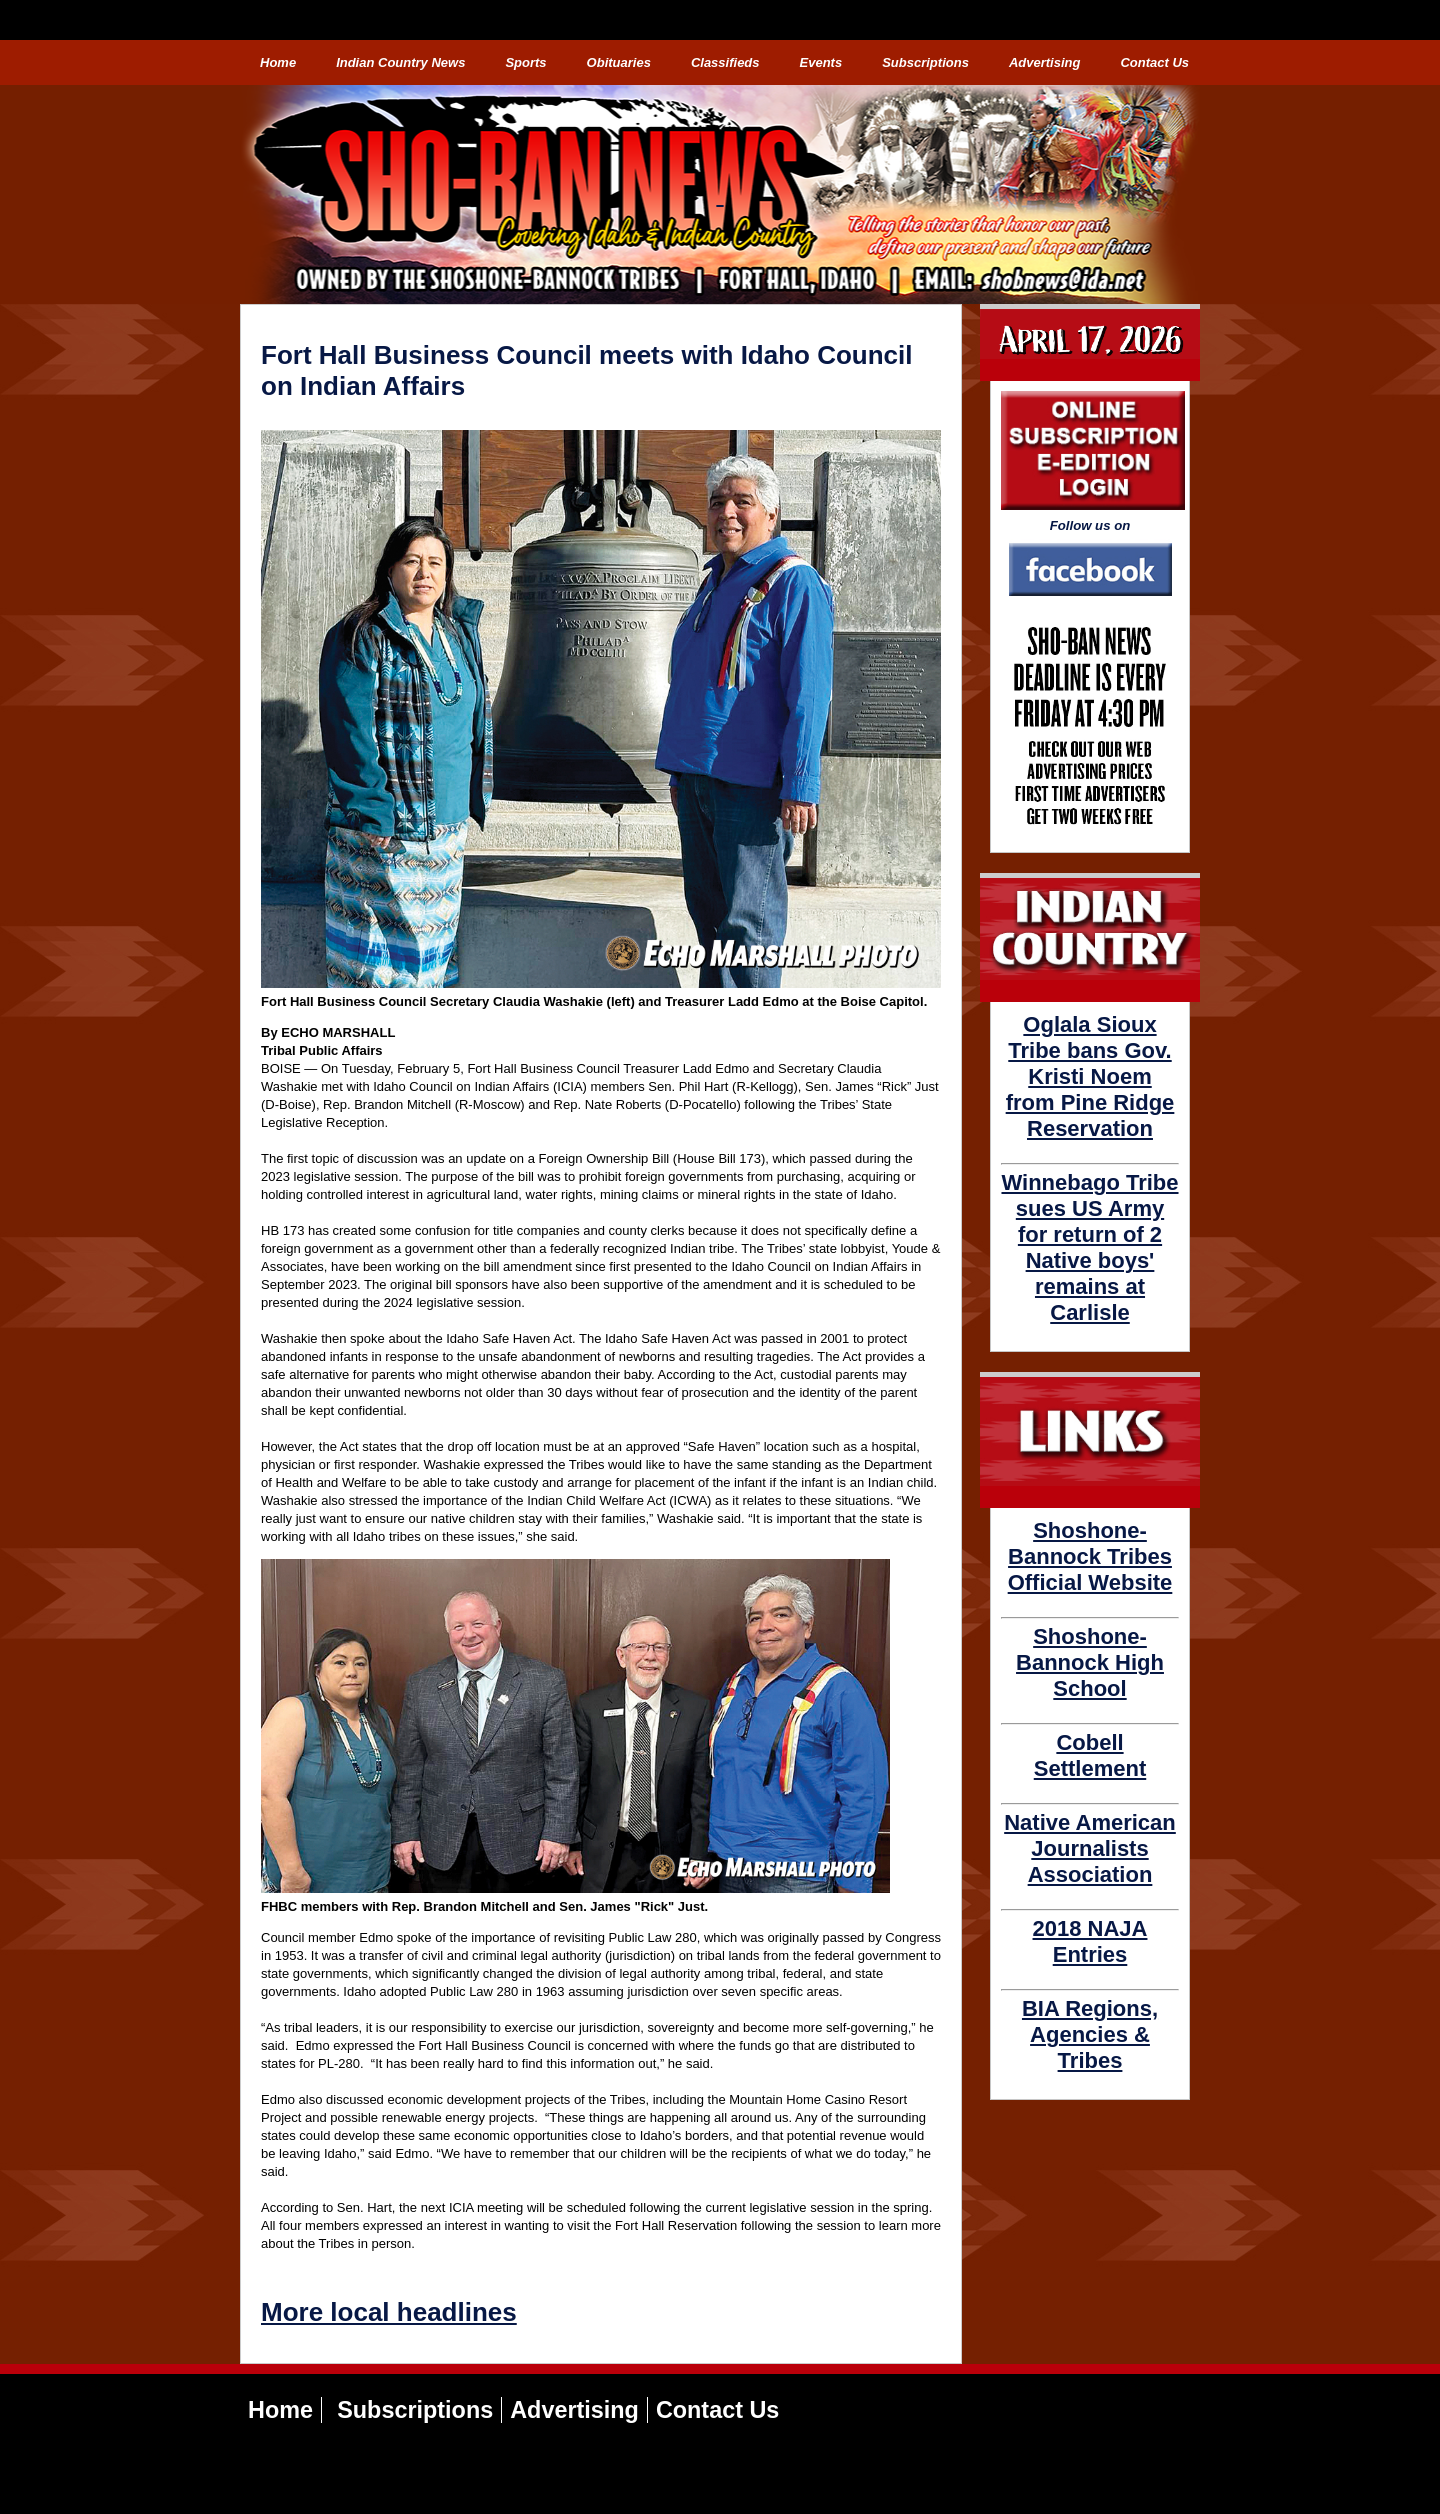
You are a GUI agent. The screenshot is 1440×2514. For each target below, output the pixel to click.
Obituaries (619, 62)
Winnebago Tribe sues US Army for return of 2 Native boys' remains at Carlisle (1089, 1247)
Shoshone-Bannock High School (1090, 1662)
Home (278, 62)
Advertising (1045, 62)
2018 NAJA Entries (1090, 1941)
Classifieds (725, 62)
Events (821, 62)
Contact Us (1154, 62)
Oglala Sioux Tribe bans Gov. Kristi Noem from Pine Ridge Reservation (1090, 1076)
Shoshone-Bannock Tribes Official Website (1090, 1556)
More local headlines (389, 2312)
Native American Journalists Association (1090, 1848)
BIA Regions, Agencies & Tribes (1090, 2034)
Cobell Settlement (1090, 1755)
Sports (525, 62)
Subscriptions (925, 62)
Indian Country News (400, 62)
